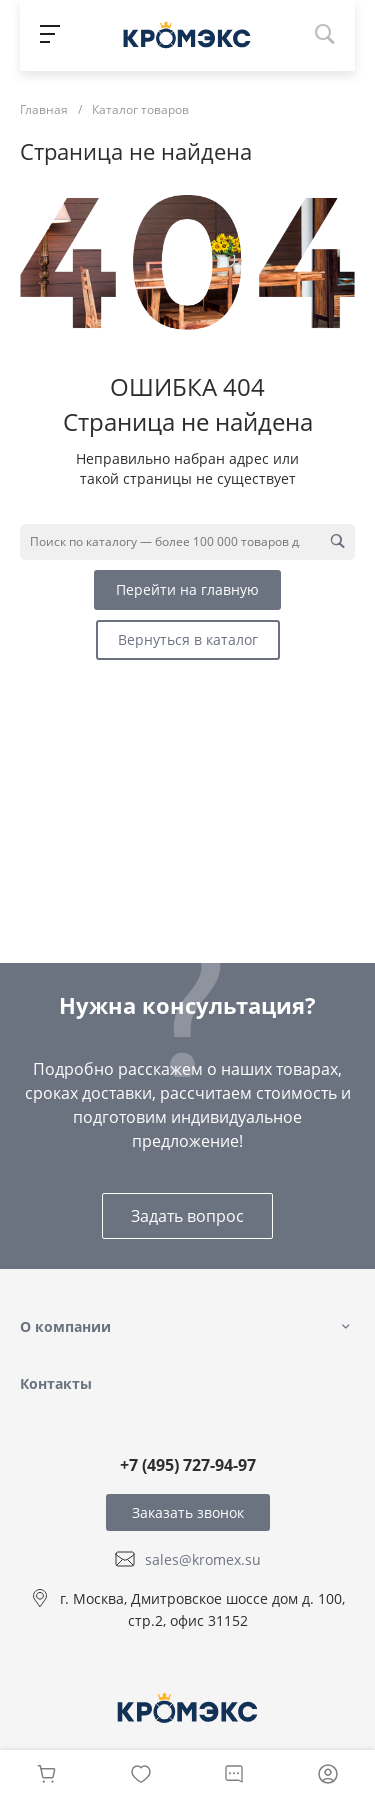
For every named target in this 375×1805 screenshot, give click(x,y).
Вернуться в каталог (188, 639)
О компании (65, 1326)
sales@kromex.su (203, 1559)
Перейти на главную (187, 589)
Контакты (56, 1383)
